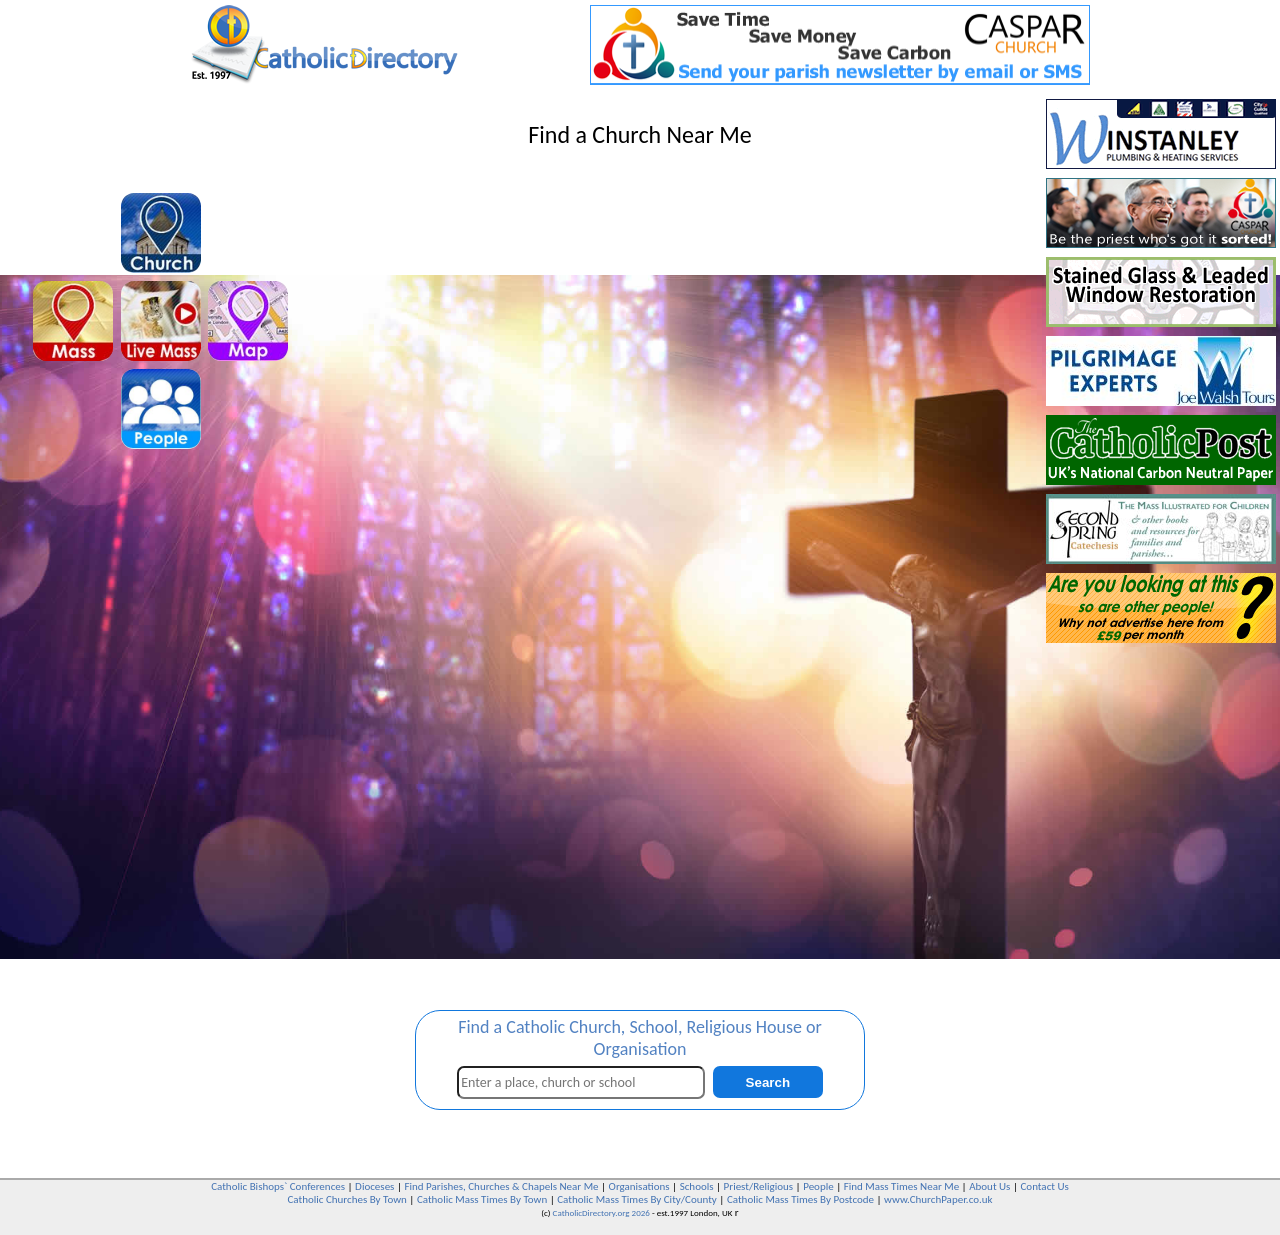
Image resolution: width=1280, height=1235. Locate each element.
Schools (697, 1186)
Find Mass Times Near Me (901, 1186)
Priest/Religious (759, 1186)
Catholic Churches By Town (346, 1199)
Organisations (639, 1186)
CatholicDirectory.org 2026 (601, 1212)
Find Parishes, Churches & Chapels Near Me (501, 1186)
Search (768, 1082)
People (818, 1186)
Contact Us (1044, 1186)
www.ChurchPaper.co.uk (938, 1199)
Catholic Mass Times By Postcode (800, 1199)
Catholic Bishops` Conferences (278, 1186)
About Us (989, 1186)
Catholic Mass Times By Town (482, 1199)
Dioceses (374, 1186)
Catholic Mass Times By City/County (637, 1199)
